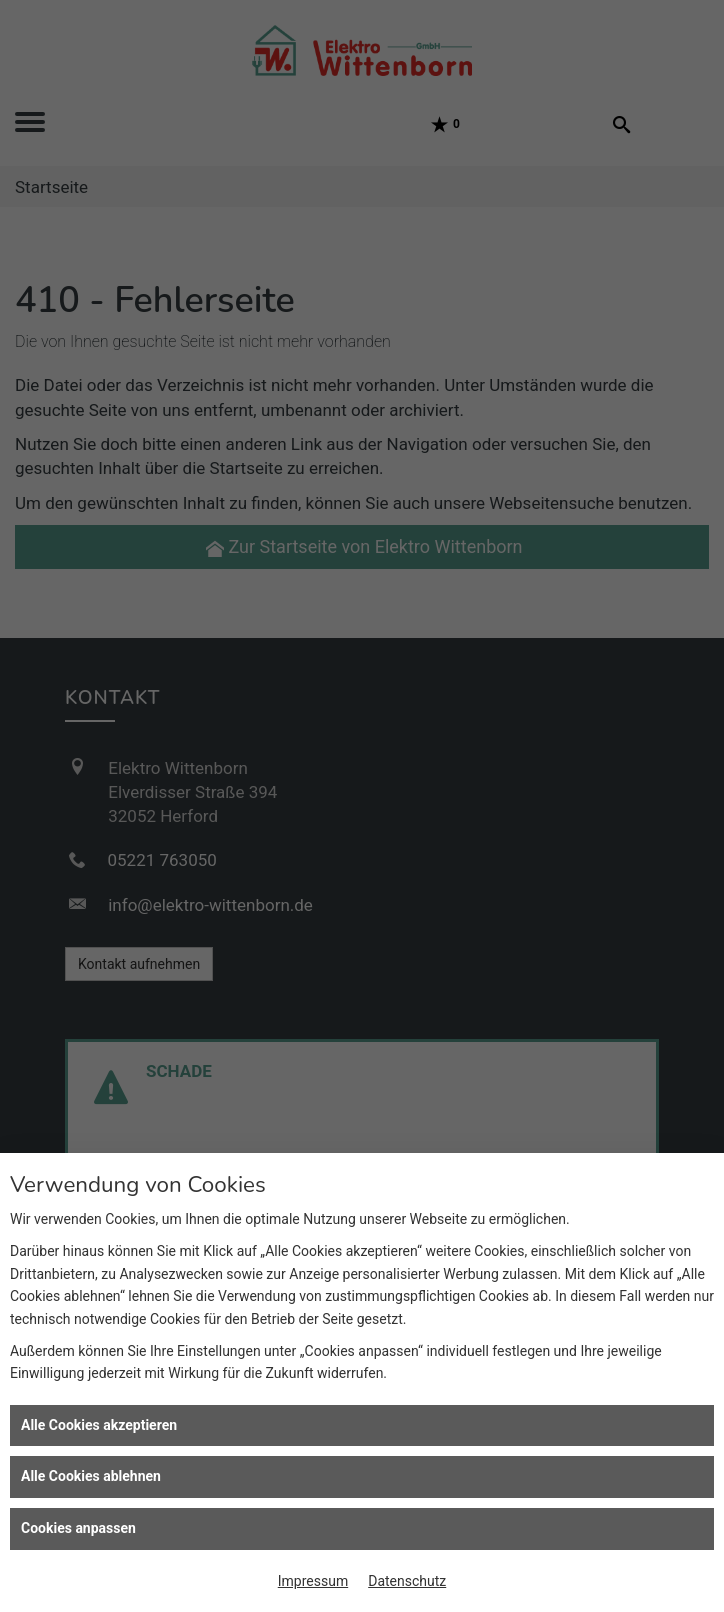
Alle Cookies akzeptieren (99, 1425)
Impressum (313, 1581)
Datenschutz (407, 1581)
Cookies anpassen (78, 1528)
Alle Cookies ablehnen (91, 1476)
